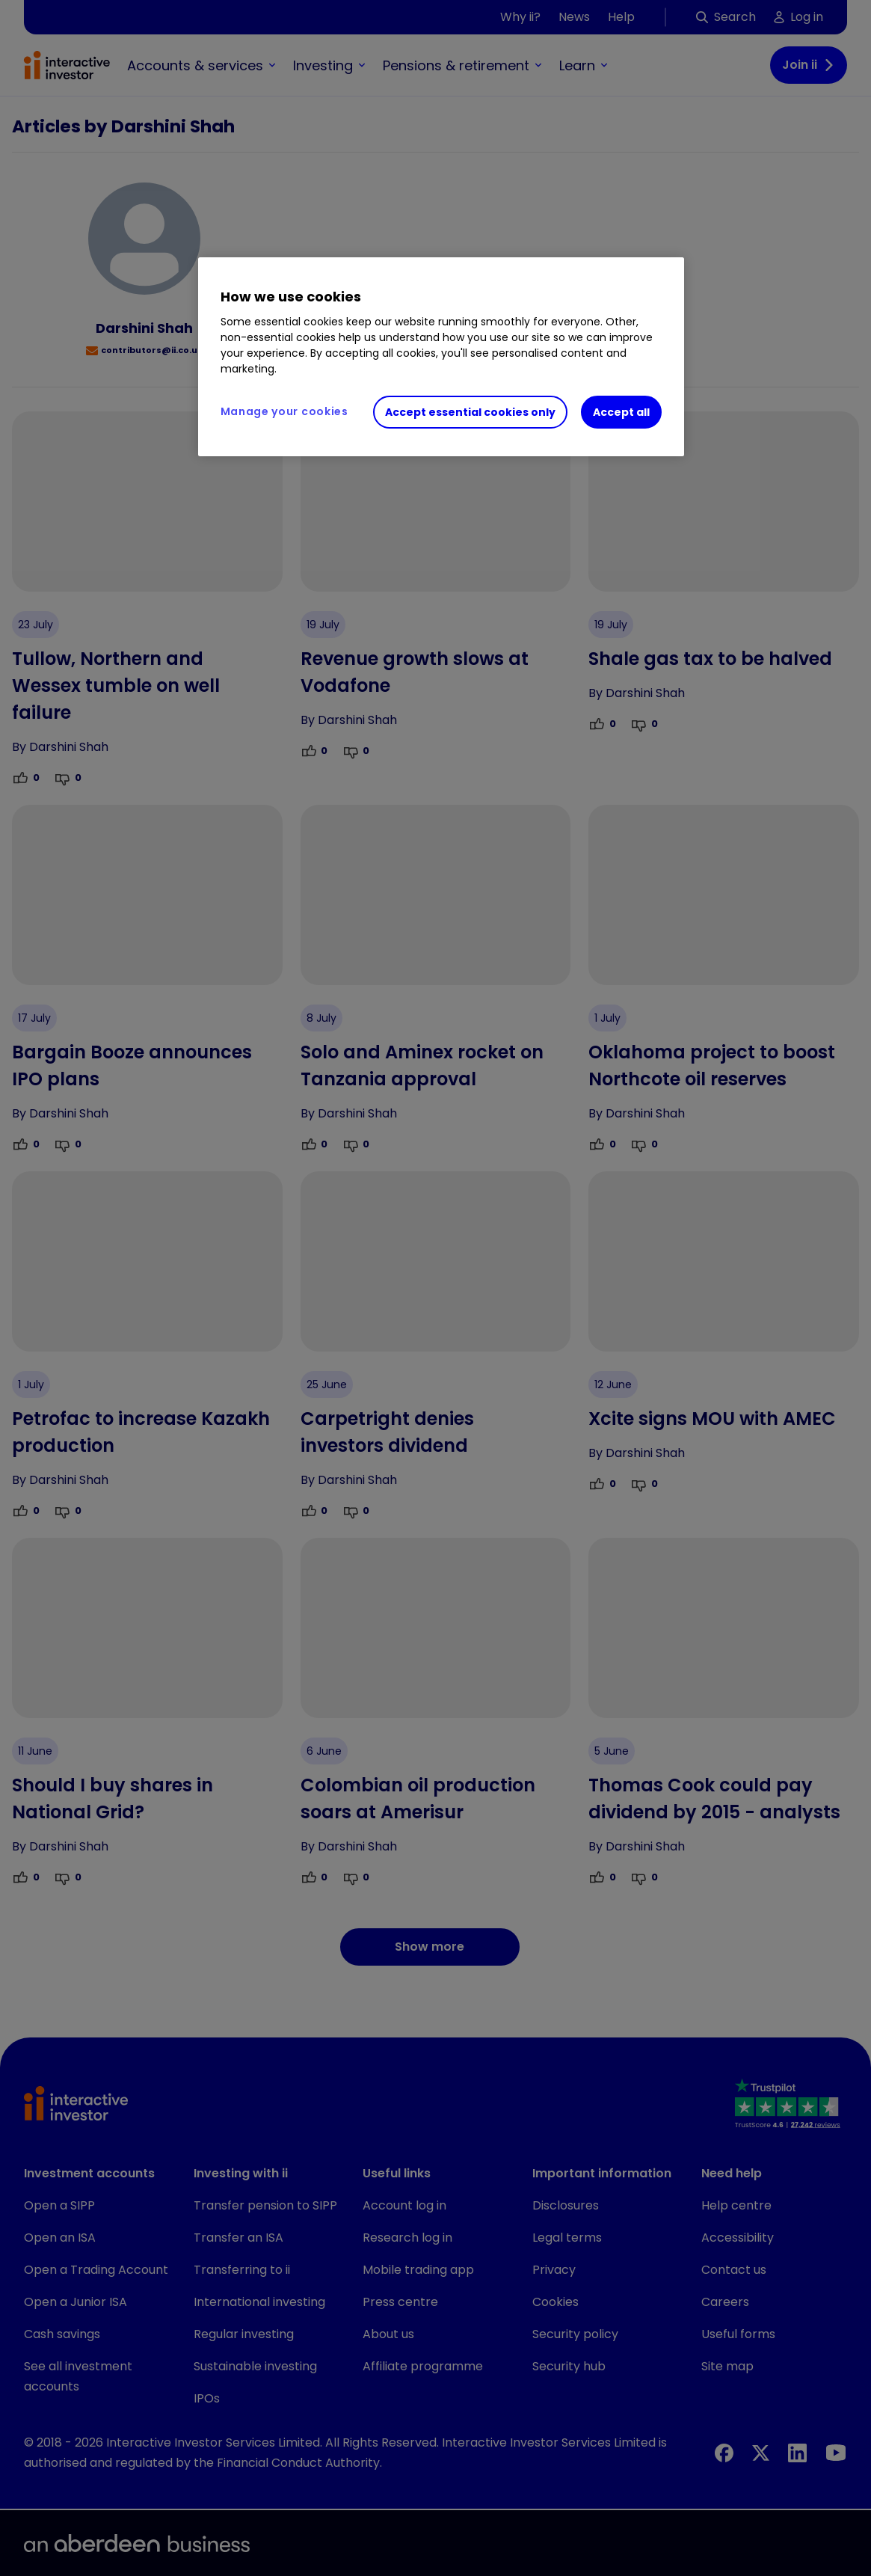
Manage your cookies (284, 411)
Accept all (621, 412)
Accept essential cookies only (470, 412)
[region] (441, 356)
